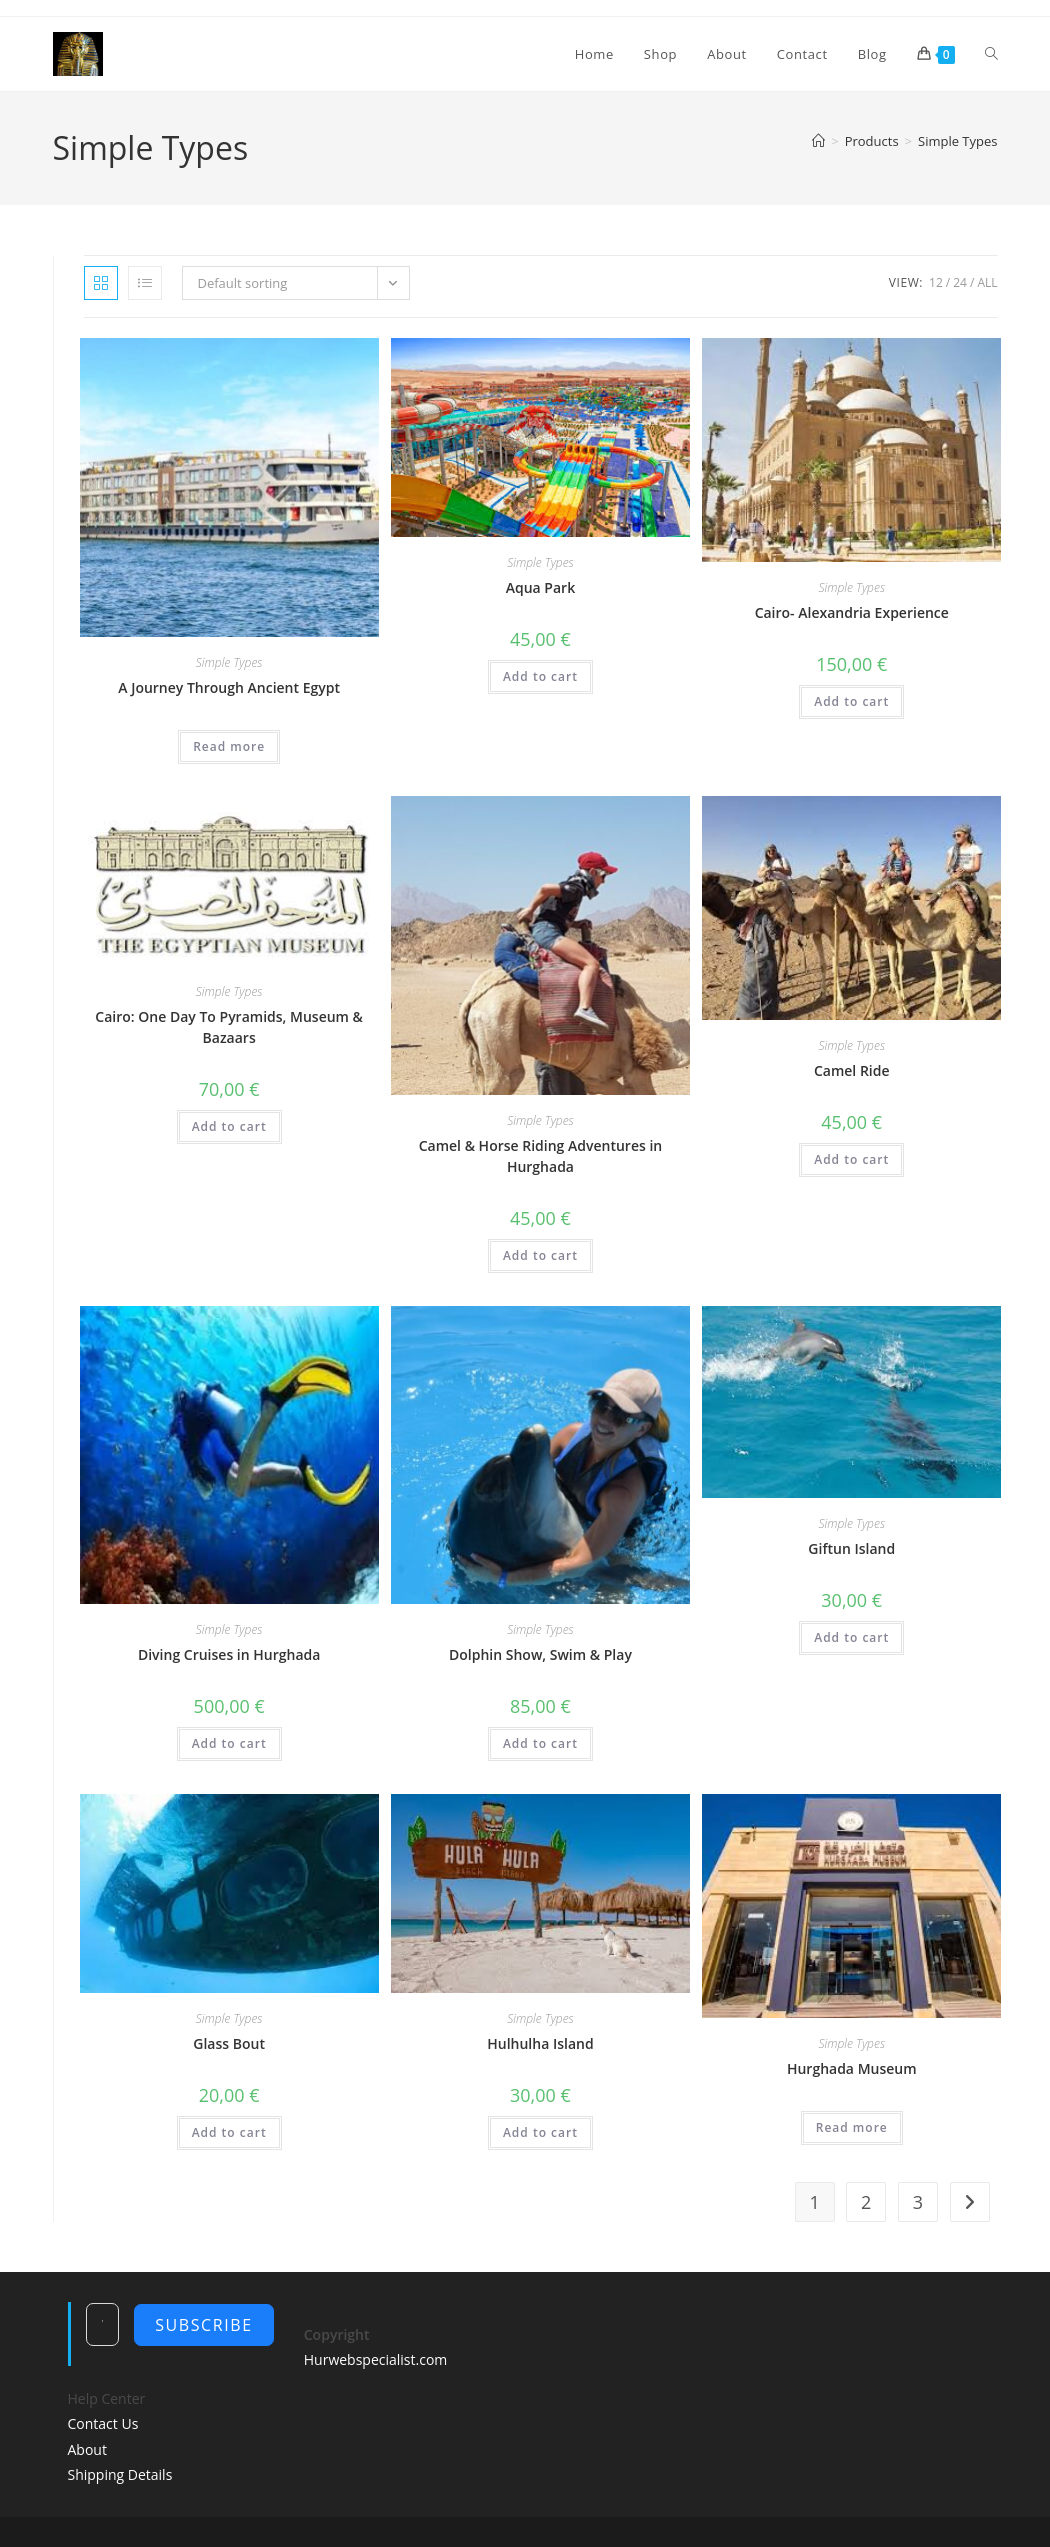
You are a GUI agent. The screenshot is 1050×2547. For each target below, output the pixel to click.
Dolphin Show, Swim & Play (540, 1654)
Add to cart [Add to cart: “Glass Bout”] (229, 2132)
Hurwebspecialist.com (376, 2359)
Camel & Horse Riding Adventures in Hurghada (541, 1156)
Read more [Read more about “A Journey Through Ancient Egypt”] (229, 746)
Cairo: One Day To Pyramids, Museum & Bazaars (229, 1027)
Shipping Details (120, 2474)
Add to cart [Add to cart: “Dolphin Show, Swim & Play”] (540, 1743)
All (987, 282)
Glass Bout (229, 2043)
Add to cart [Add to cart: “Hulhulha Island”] (540, 2132)
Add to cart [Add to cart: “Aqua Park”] (540, 676)
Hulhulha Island (540, 2043)
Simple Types (957, 141)
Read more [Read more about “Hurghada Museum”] (852, 2127)
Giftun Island (851, 1548)
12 (936, 282)
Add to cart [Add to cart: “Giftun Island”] (851, 1637)
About (87, 2449)
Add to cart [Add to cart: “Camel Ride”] (851, 1159)
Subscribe (204, 2325)
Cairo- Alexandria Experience (852, 612)
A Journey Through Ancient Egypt (229, 687)
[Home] (818, 141)
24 (960, 282)
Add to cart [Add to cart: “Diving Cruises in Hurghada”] (229, 1743)
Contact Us (103, 2423)
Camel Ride (852, 1070)
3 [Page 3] (918, 2202)
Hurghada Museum (852, 2068)
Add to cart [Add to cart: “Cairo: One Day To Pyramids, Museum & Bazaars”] (229, 1126)
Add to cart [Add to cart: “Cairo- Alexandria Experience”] (851, 701)
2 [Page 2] (866, 2202)
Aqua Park (540, 587)
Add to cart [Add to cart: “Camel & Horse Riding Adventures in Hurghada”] (540, 1255)
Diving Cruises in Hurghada (229, 1654)
